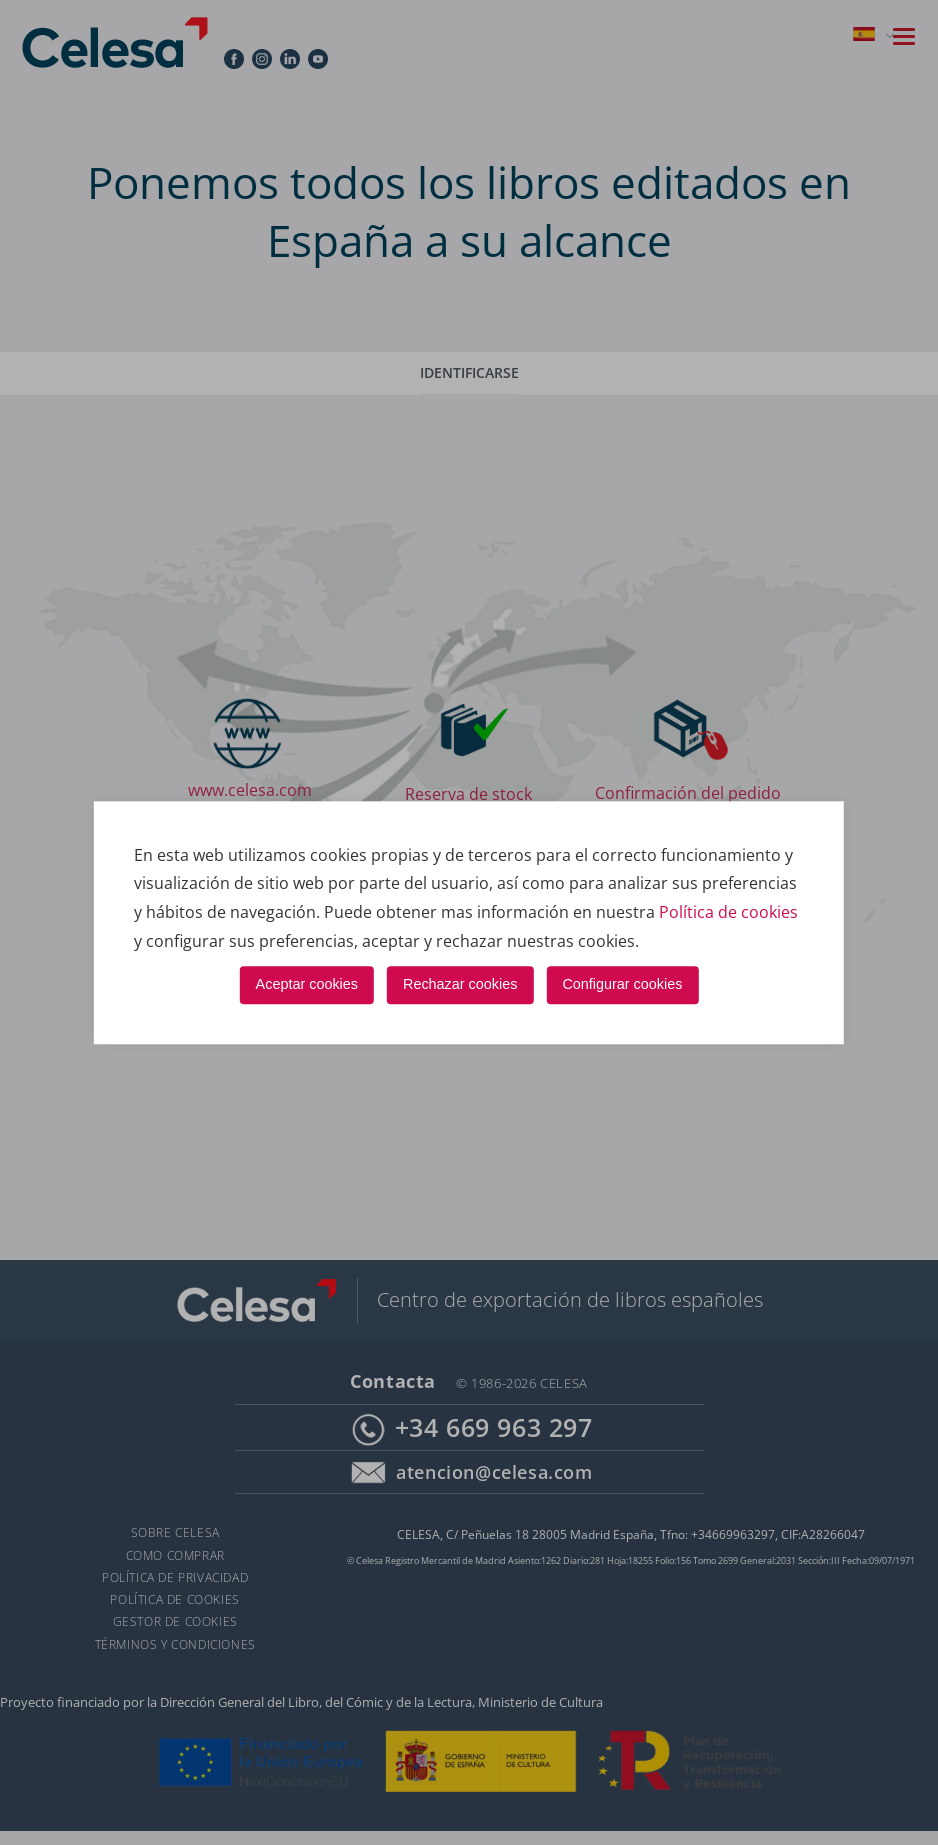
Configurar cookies (622, 985)
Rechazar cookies (460, 985)
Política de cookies (728, 912)
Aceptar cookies (307, 985)
